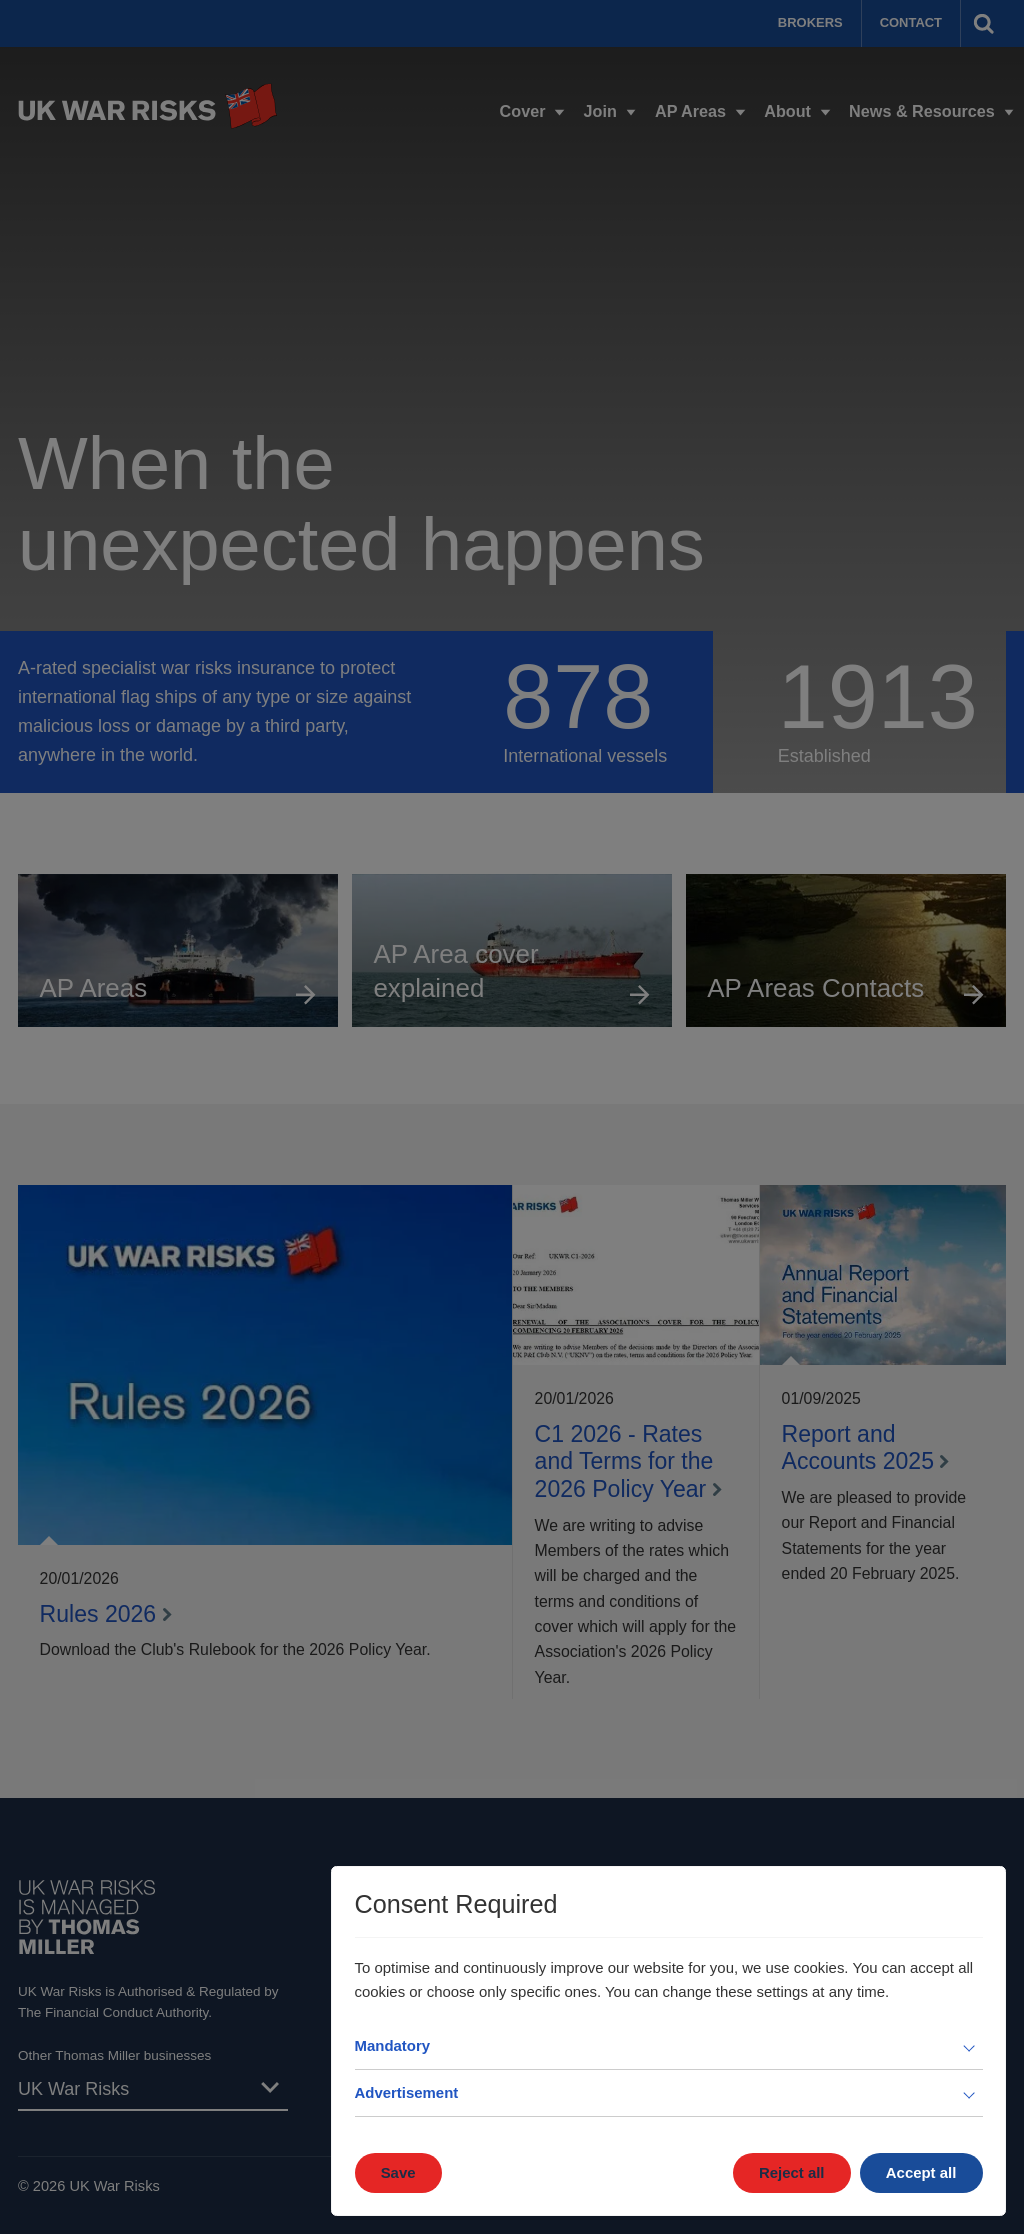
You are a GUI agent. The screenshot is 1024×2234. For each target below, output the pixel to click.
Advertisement (407, 2092)
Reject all (792, 2172)
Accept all (921, 2172)
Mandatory (393, 2045)
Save (398, 2172)
